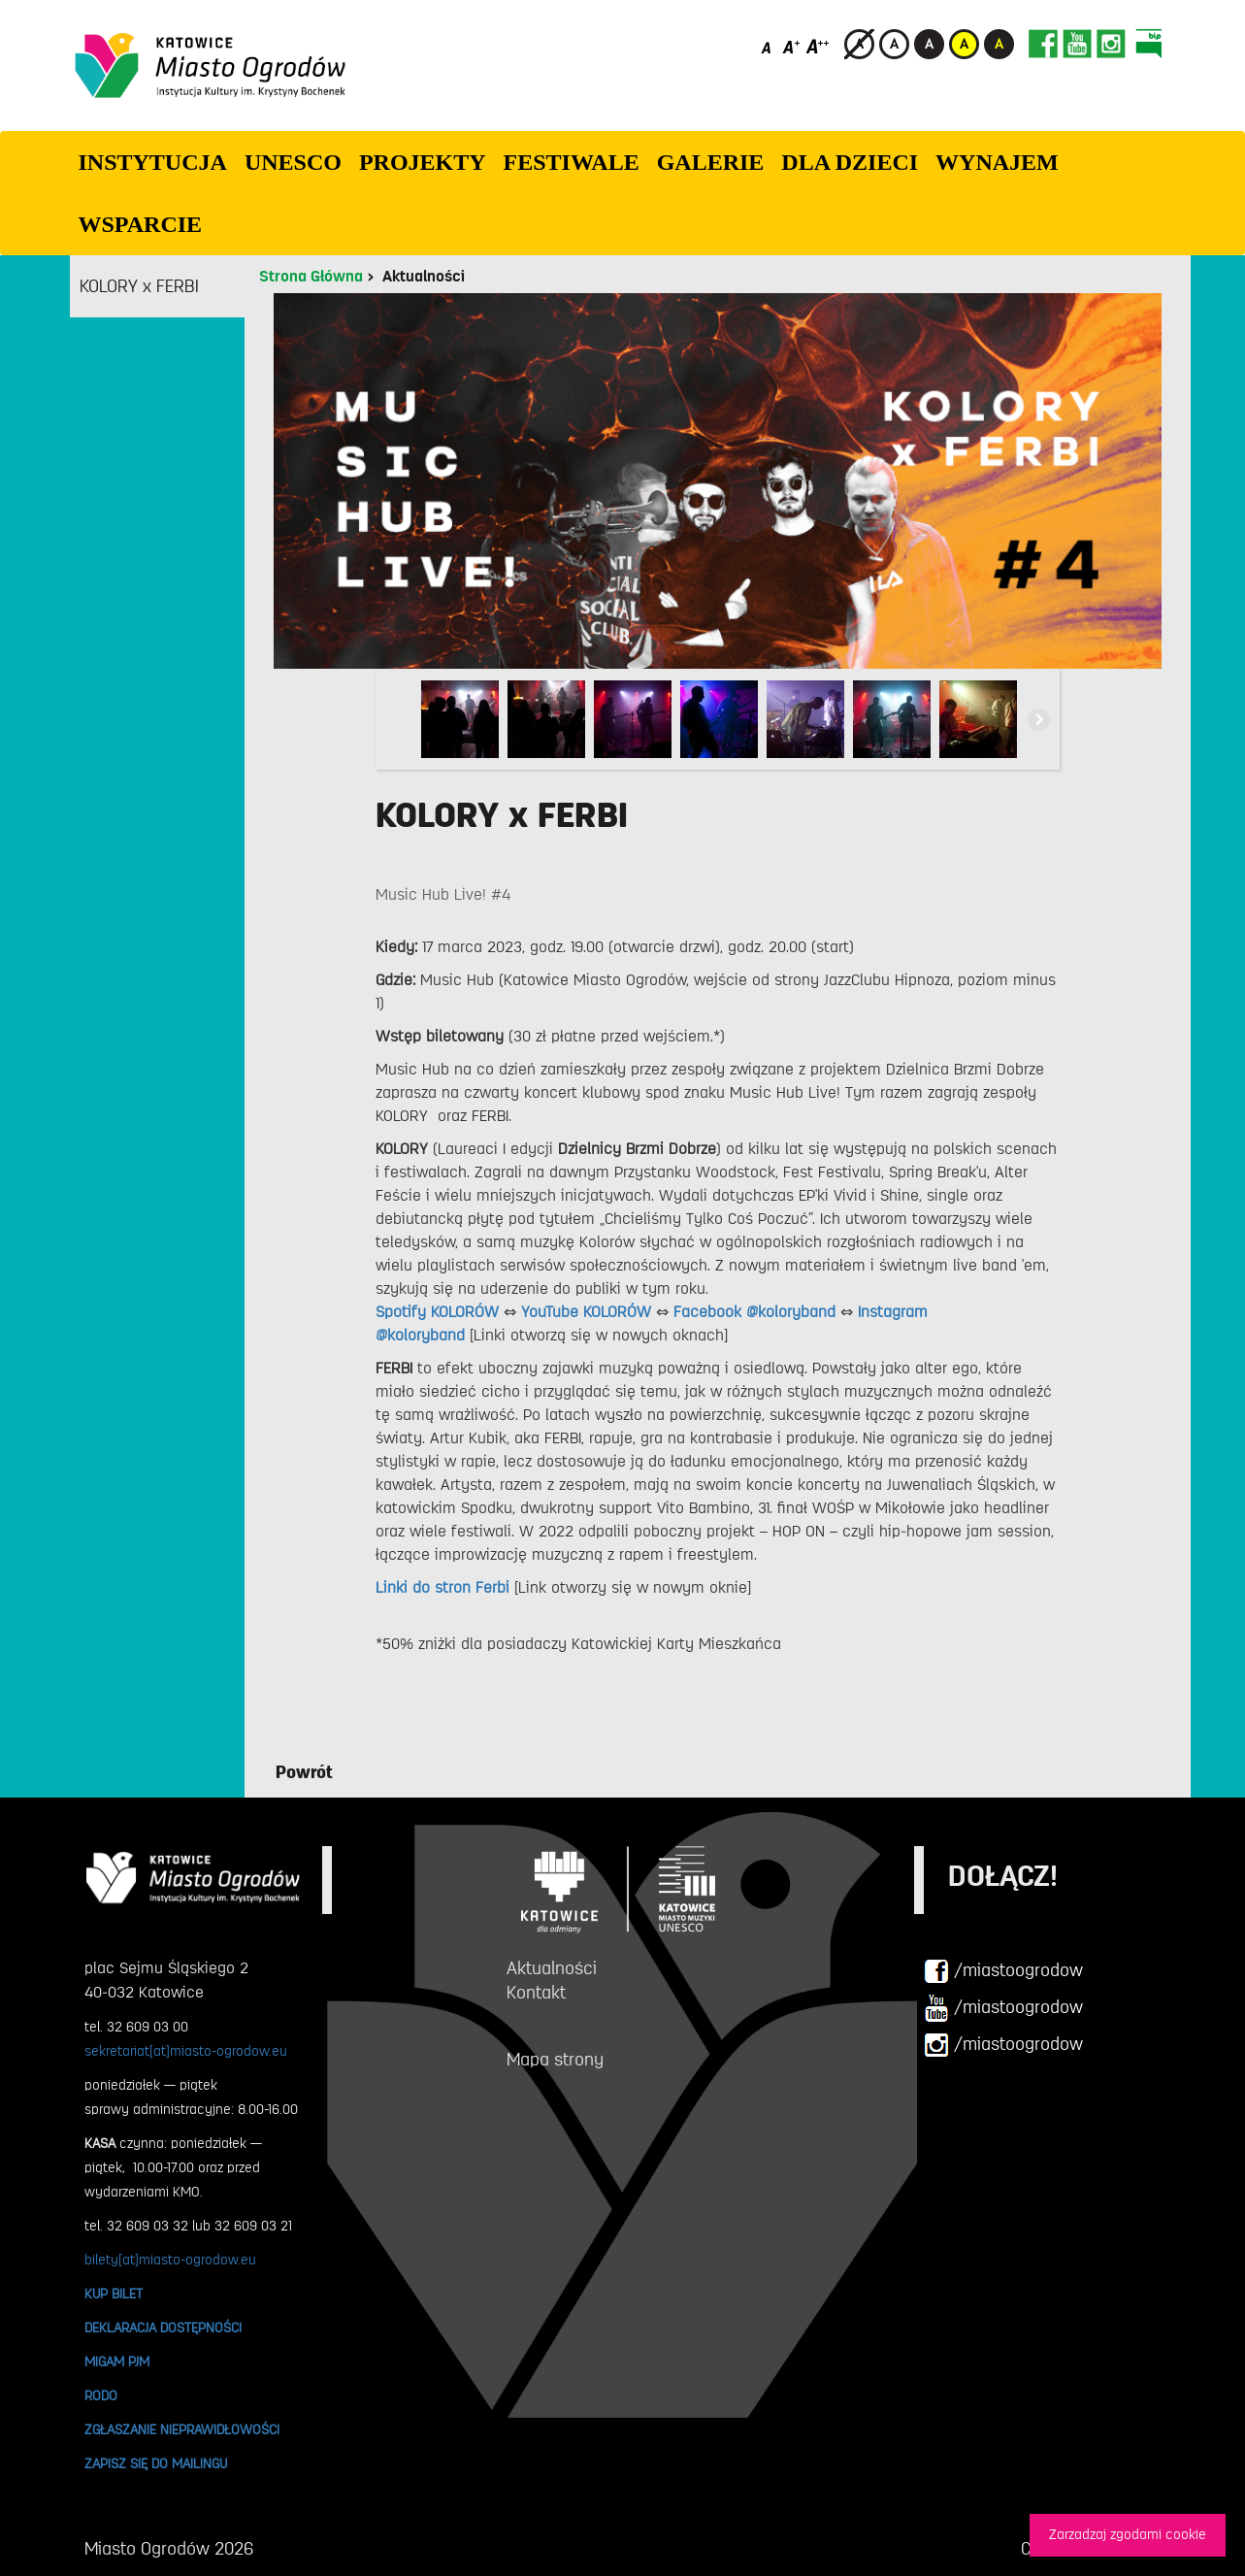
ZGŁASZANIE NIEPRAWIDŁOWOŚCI (181, 2429)
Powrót (304, 1772)
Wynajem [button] (997, 162)
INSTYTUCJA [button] (153, 162)
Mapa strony (555, 2059)
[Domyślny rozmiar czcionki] (768, 46)
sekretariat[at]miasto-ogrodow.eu (185, 2051)
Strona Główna (311, 276)
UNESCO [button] (293, 162)
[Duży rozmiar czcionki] (818, 46)
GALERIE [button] (711, 162)
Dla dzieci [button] (849, 162)
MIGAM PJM (116, 2361)
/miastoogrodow (1003, 1971)
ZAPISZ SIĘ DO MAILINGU (155, 2463)
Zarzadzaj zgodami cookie (1127, 2534)
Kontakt (536, 1992)
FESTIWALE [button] (571, 162)
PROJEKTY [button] (422, 162)
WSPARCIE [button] (141, 224)
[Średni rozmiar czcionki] (791, 46)
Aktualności (423, 276)
